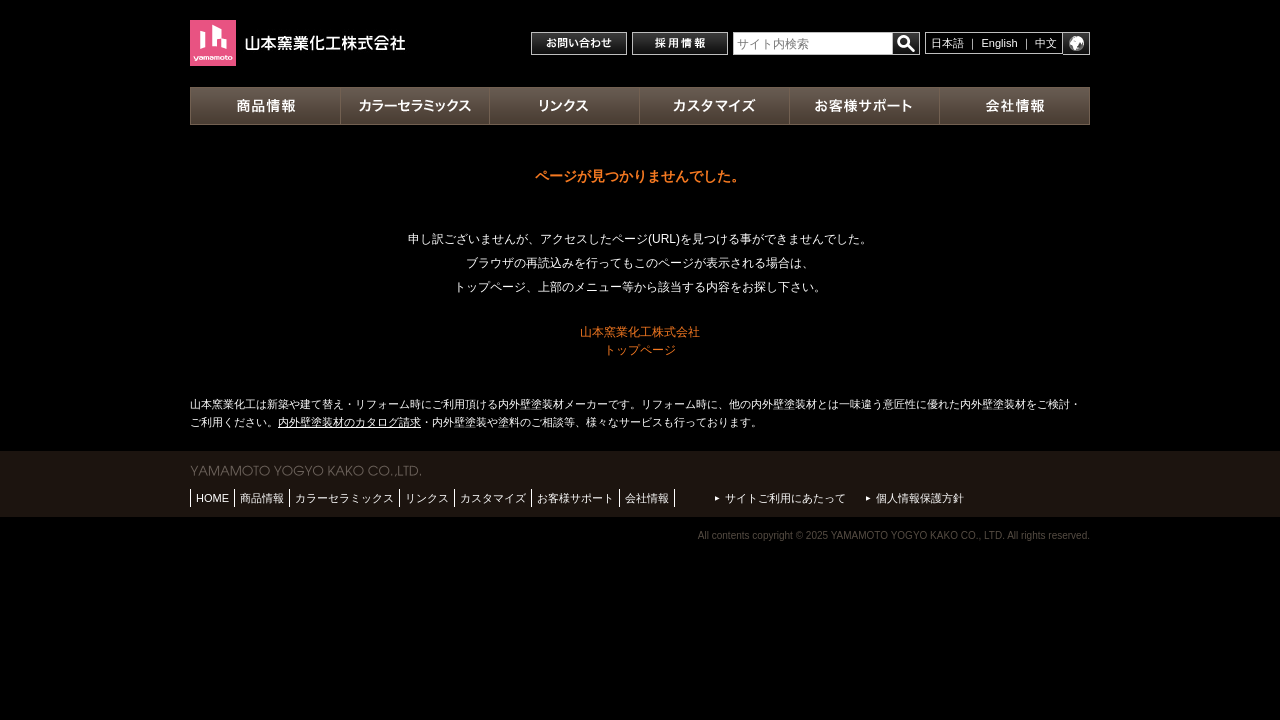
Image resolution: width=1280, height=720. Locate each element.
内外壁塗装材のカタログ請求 (349, 422)
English (1000, 43)
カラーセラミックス (344, 498)
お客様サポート (575, 498)
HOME (212, 498)
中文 (1046, 43)
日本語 (947, 43)
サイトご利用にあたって (785, 498)
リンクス (427, 498)
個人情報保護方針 (920, 498)
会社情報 (647, 498)
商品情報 (262, 498)
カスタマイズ (493, 498)
